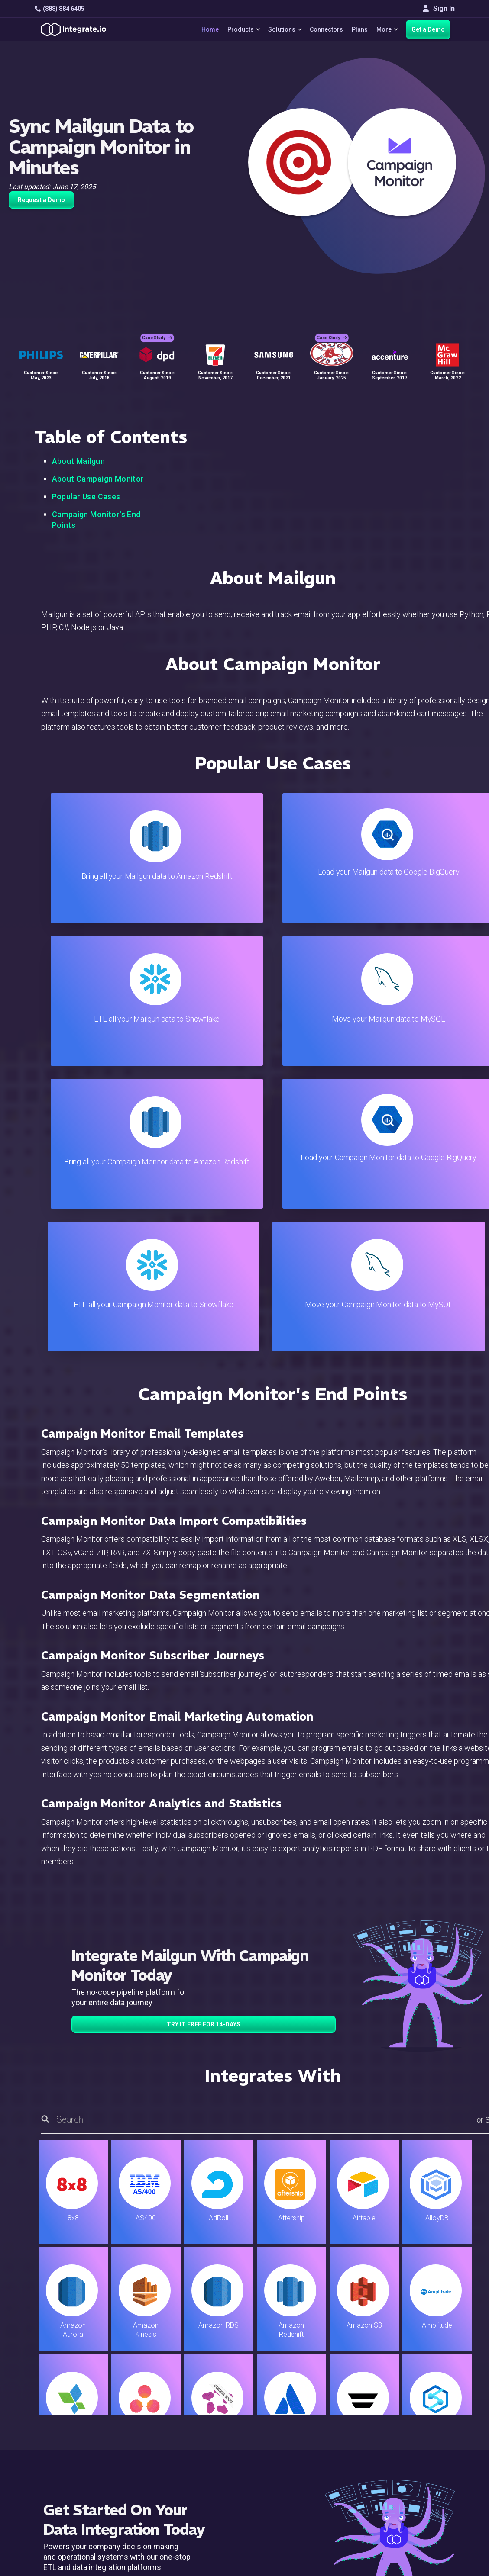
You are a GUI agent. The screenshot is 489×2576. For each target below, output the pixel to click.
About (415, 2420)
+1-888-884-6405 (71, 2433)
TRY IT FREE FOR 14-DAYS (203, 1738)
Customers (423, 2385)
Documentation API (301, 2444)
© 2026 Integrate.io (61, 2532)
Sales (152, 2444)
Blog (279, 2385)
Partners (420, 2432)
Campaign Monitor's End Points (96, 520)
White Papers (427, 2397)
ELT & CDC (160, 2409)
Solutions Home (168, 2385)
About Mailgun (78, 461)
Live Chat (286, 2397)
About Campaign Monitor (98, 478)
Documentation (294, 2432)
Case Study (157, 333)
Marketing (159, 2432)
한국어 (417, 2498)
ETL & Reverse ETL (173, 2397)
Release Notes (166, 2479)
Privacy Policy (293, 2479)
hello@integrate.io (72, 2408)
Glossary (285, 2490)
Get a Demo (428, 29)
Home (205, 29)
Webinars (421, 2409)
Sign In (439, 8)
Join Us (418, 2444)
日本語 (417, 2487)
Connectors (324, 29)
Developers (161, 2467)
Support (156, 2455)
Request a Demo (41, 199)
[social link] (39, 2453)
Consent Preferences (304, 2502)
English (418, 2475)
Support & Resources (304, 2409)
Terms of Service (431, 2532)
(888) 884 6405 (59, 8)
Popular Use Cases (86, 496)
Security (284, 2455)
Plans (358, 29)
